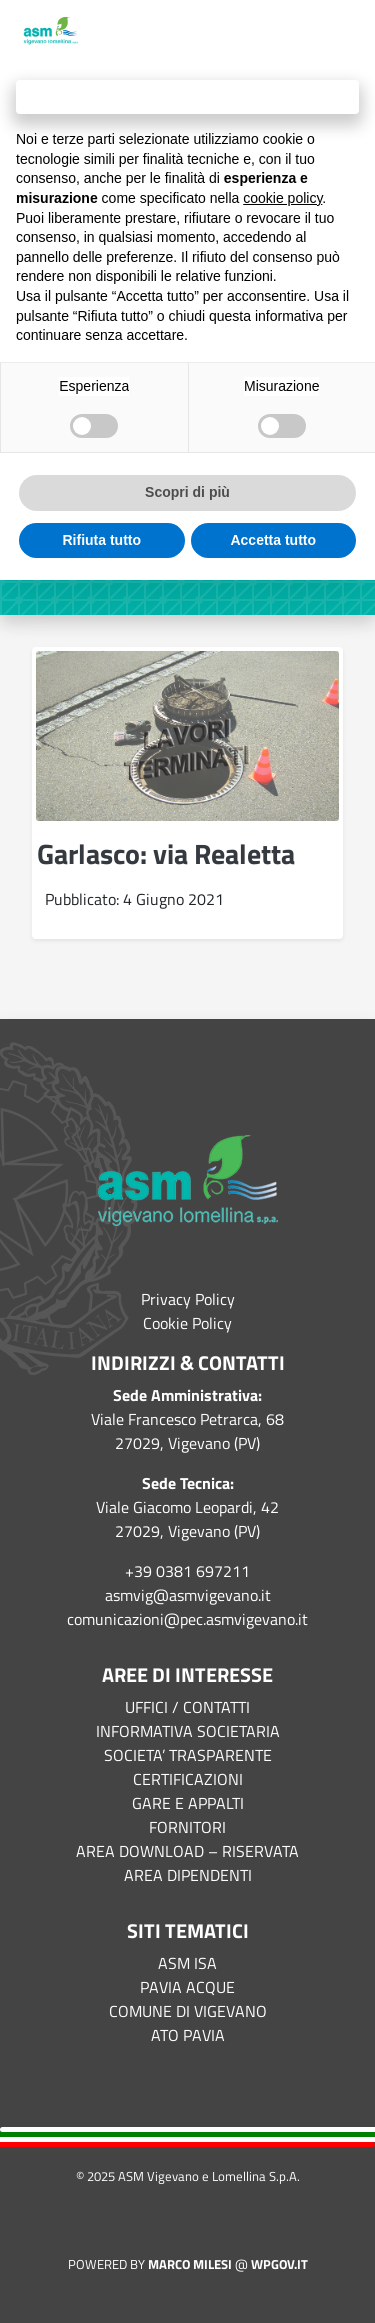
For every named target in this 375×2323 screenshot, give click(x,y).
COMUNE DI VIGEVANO (188, 2011)
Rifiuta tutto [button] (101, 540)
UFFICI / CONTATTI (187, 1707)
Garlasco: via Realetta (166, 853)
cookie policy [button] (282, 198)
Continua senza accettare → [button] (187, 96)
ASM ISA (187, 1963)
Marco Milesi (190, 2264)
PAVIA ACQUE (187, 1987)
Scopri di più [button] (187, 492)
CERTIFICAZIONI (188, 1779)
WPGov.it (279, 2264)
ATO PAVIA (188, 2035)
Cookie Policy (187, 1323)
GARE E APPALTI (188, 1803)
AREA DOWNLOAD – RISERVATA (187, 1851)
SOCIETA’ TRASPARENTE (188, 1755)
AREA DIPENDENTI (188, 1875)
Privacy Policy (188, 1299)
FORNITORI (187, 1827)
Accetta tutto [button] (273, 540)
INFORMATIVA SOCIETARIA (188, 1731)
